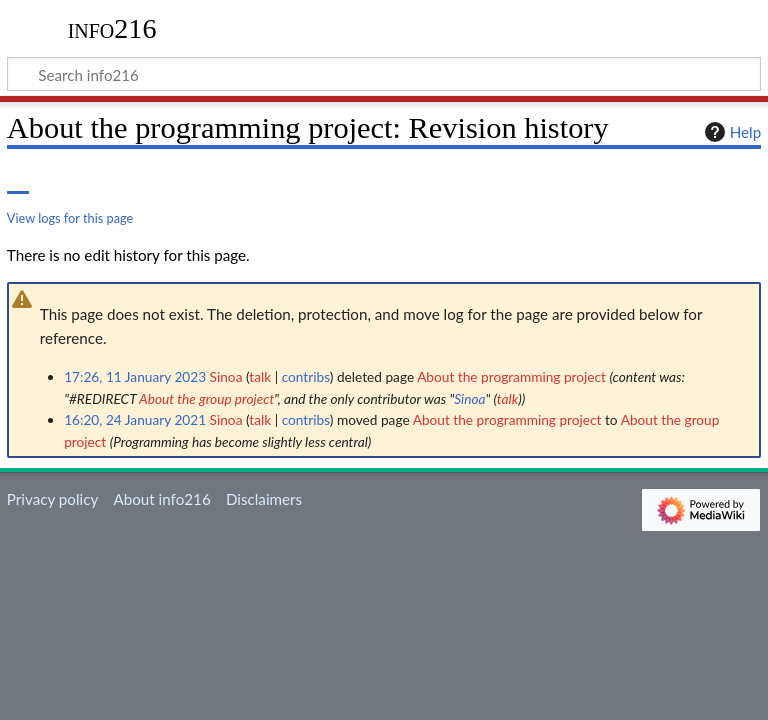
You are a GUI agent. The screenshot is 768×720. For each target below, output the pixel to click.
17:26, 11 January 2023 (135, 376)
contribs (306, 376)
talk (260, 376)
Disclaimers (264, 499)
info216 (112, 29)
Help (730, 132)
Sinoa (469, 398)
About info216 (161, 499)
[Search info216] (384, 74)
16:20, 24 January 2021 (135, 419)
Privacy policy (52, 499)
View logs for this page (70, 218)
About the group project (206, 398)
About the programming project (511, 376)
